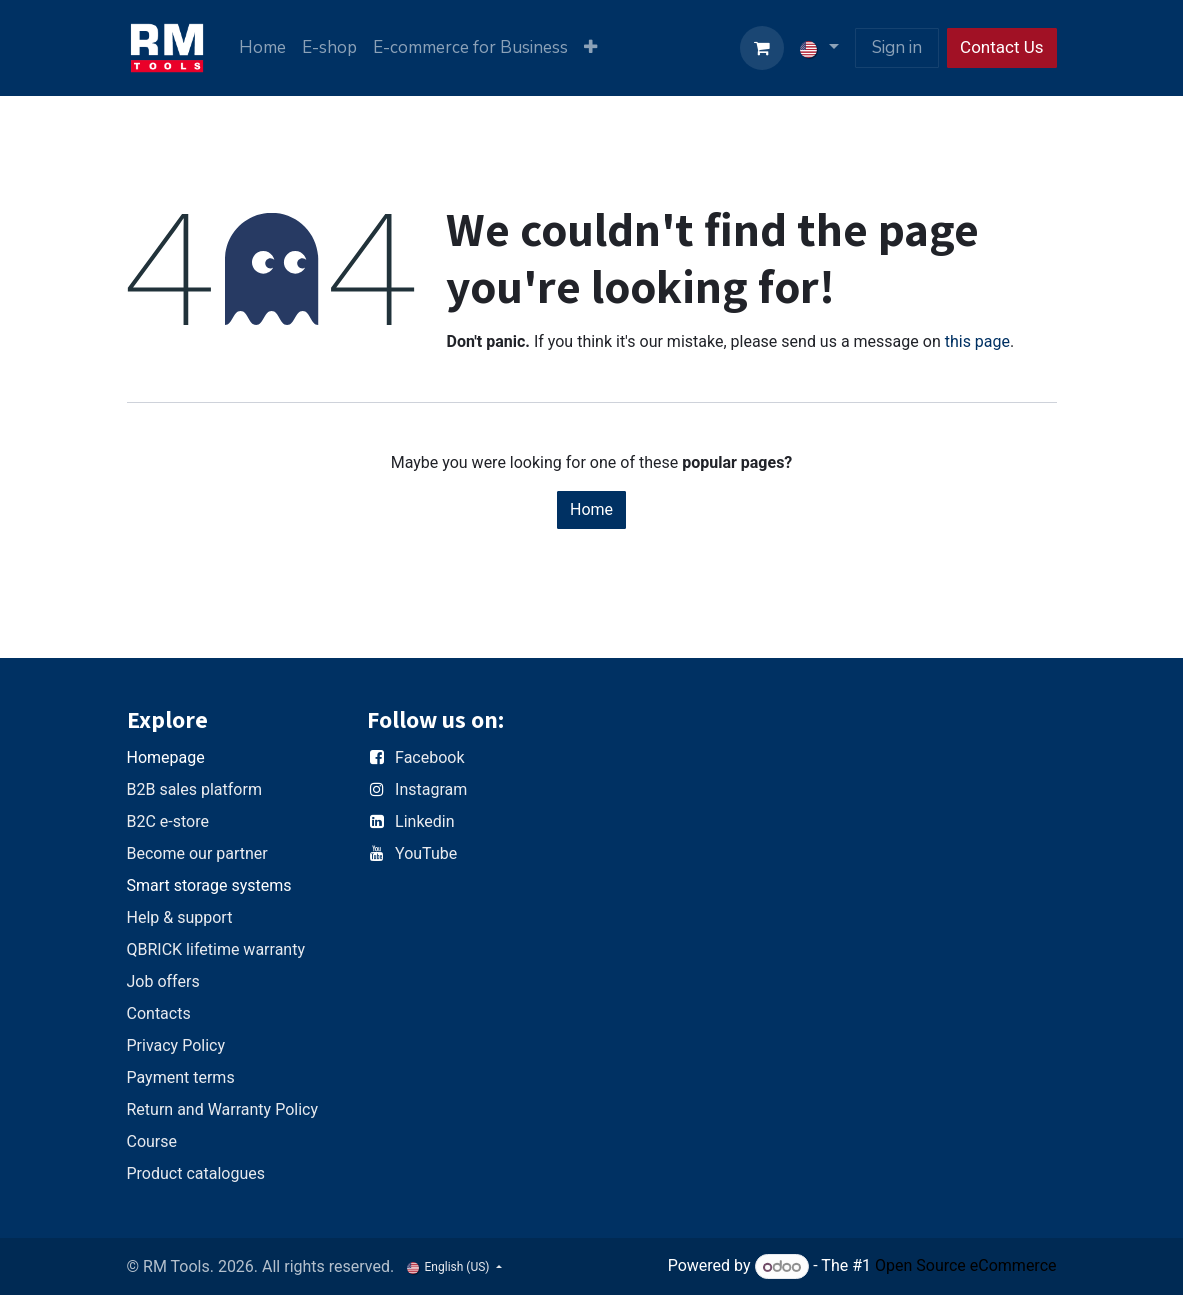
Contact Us (1001, 47)
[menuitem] (262, 48)
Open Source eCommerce (966, 1266)
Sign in (897, 47)
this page (977, 341)
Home (591, 509)
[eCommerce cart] (762, 48)
